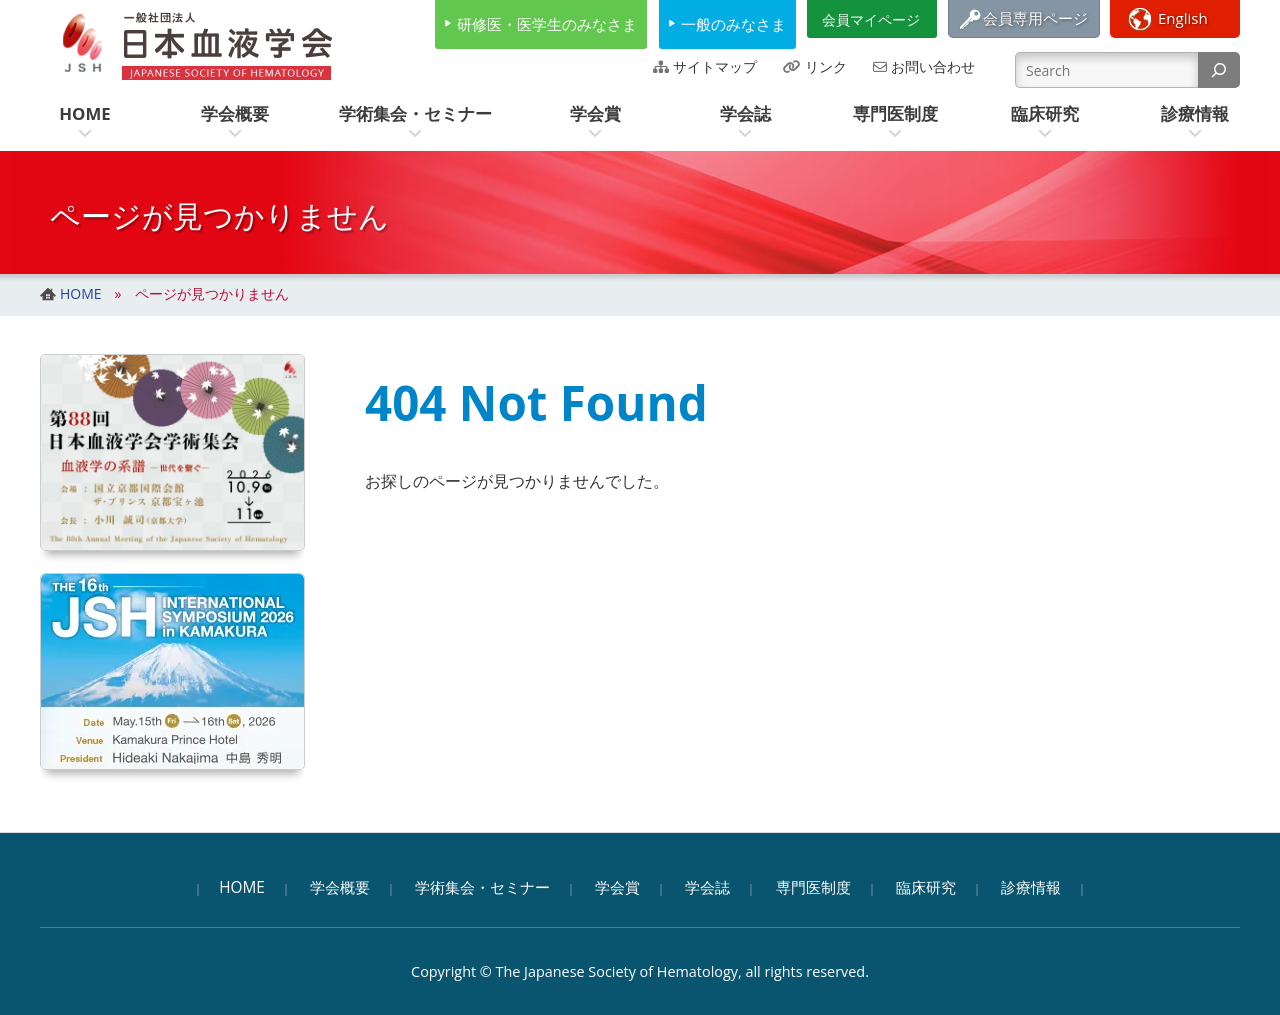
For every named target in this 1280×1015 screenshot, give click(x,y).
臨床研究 (926, 887)
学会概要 (340, 887)
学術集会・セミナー (482, 887)
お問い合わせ (933, 66)
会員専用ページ (1035, 18)
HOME (242, 887)
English (1183, 18)
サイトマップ (715, 66)
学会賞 (617, 887)
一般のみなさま (733, 24)
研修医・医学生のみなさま (547, 24)
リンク (826, 66)
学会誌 (707, 887)
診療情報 (1031, 887)
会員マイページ (871, 19)
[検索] (1219, 70)
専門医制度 (813, 887)
